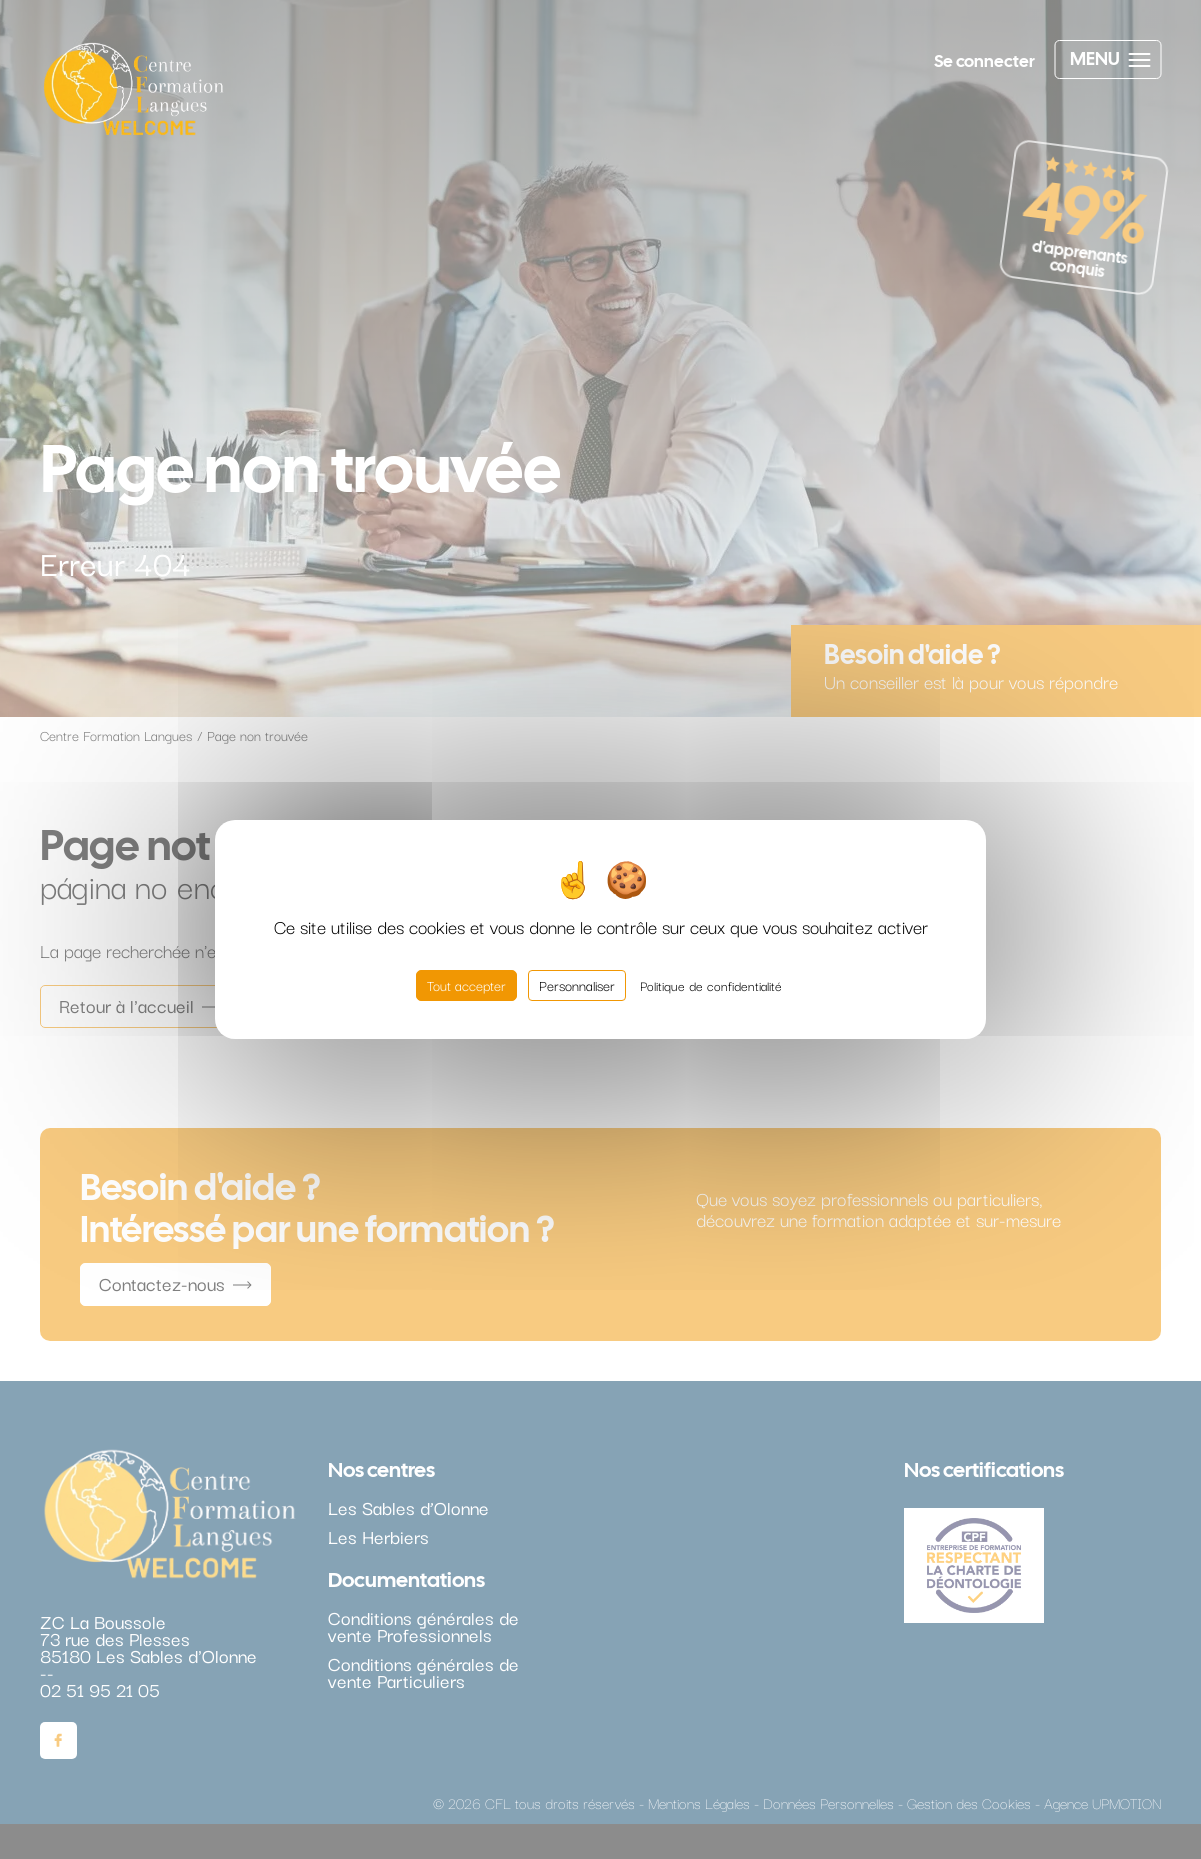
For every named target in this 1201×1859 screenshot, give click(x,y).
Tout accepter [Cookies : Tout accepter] (466, 985)
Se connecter (984, 61)
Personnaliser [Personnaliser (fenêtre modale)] (577, 985)
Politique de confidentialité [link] (711, 985)
